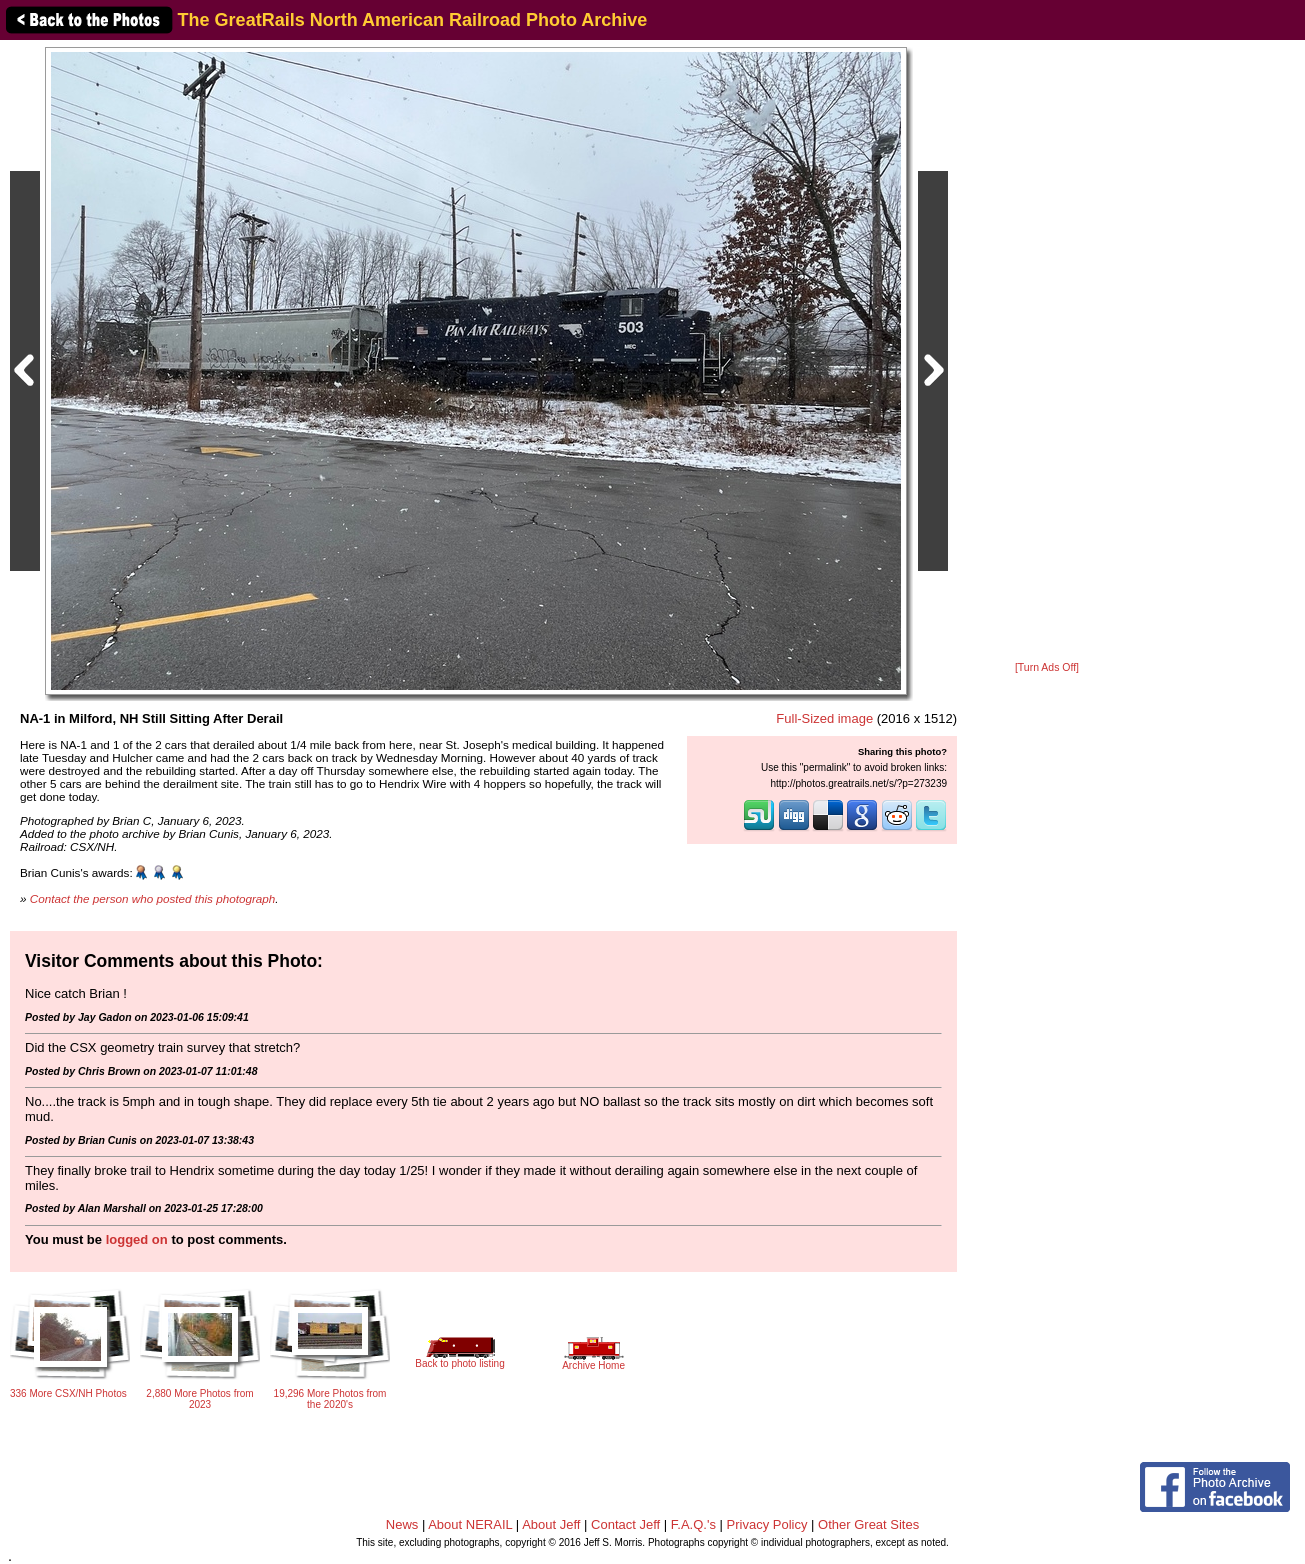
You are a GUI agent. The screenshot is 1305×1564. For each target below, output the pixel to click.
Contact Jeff (625, 1524)
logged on (137, 1239)
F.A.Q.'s (693, 1524)
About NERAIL (470, 1524)
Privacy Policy (767, 1524)
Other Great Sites (868, 1524)
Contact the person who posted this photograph (153, 898)
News (402, 1524)
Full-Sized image (824, 718)
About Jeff (551, 1524)
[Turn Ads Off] (1047, 667)
